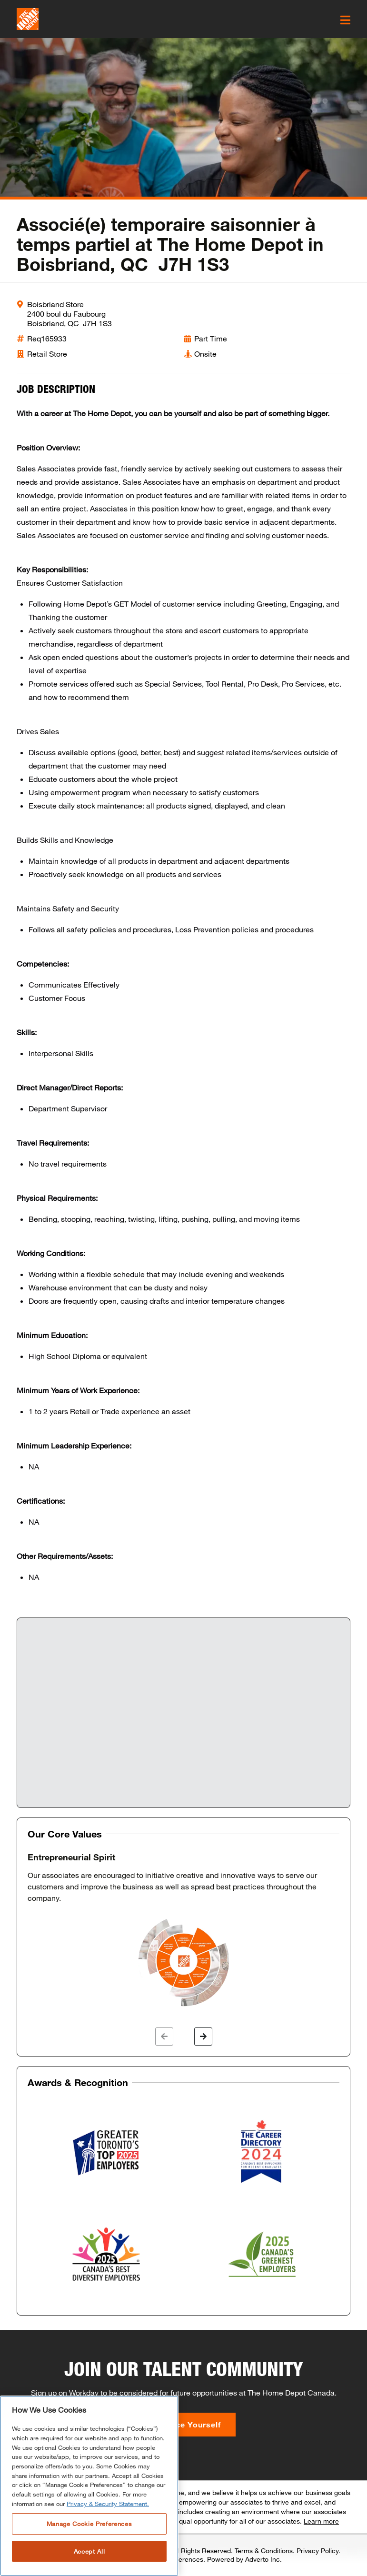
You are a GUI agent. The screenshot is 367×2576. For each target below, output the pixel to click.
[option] (183, 1930)
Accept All (89, 2551)
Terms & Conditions (264, 2550)
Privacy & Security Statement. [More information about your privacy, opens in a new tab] (108, 2503)
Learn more (321, 2521)
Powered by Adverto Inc (243, 2559)
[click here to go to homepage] (28, 19)
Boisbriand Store (55, 304)
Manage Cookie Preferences (89, 2523)
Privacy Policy (317, 2550)
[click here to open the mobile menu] (345, 20)
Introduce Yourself (183, 2424)
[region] (89, 2486)
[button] (164, 2036)
